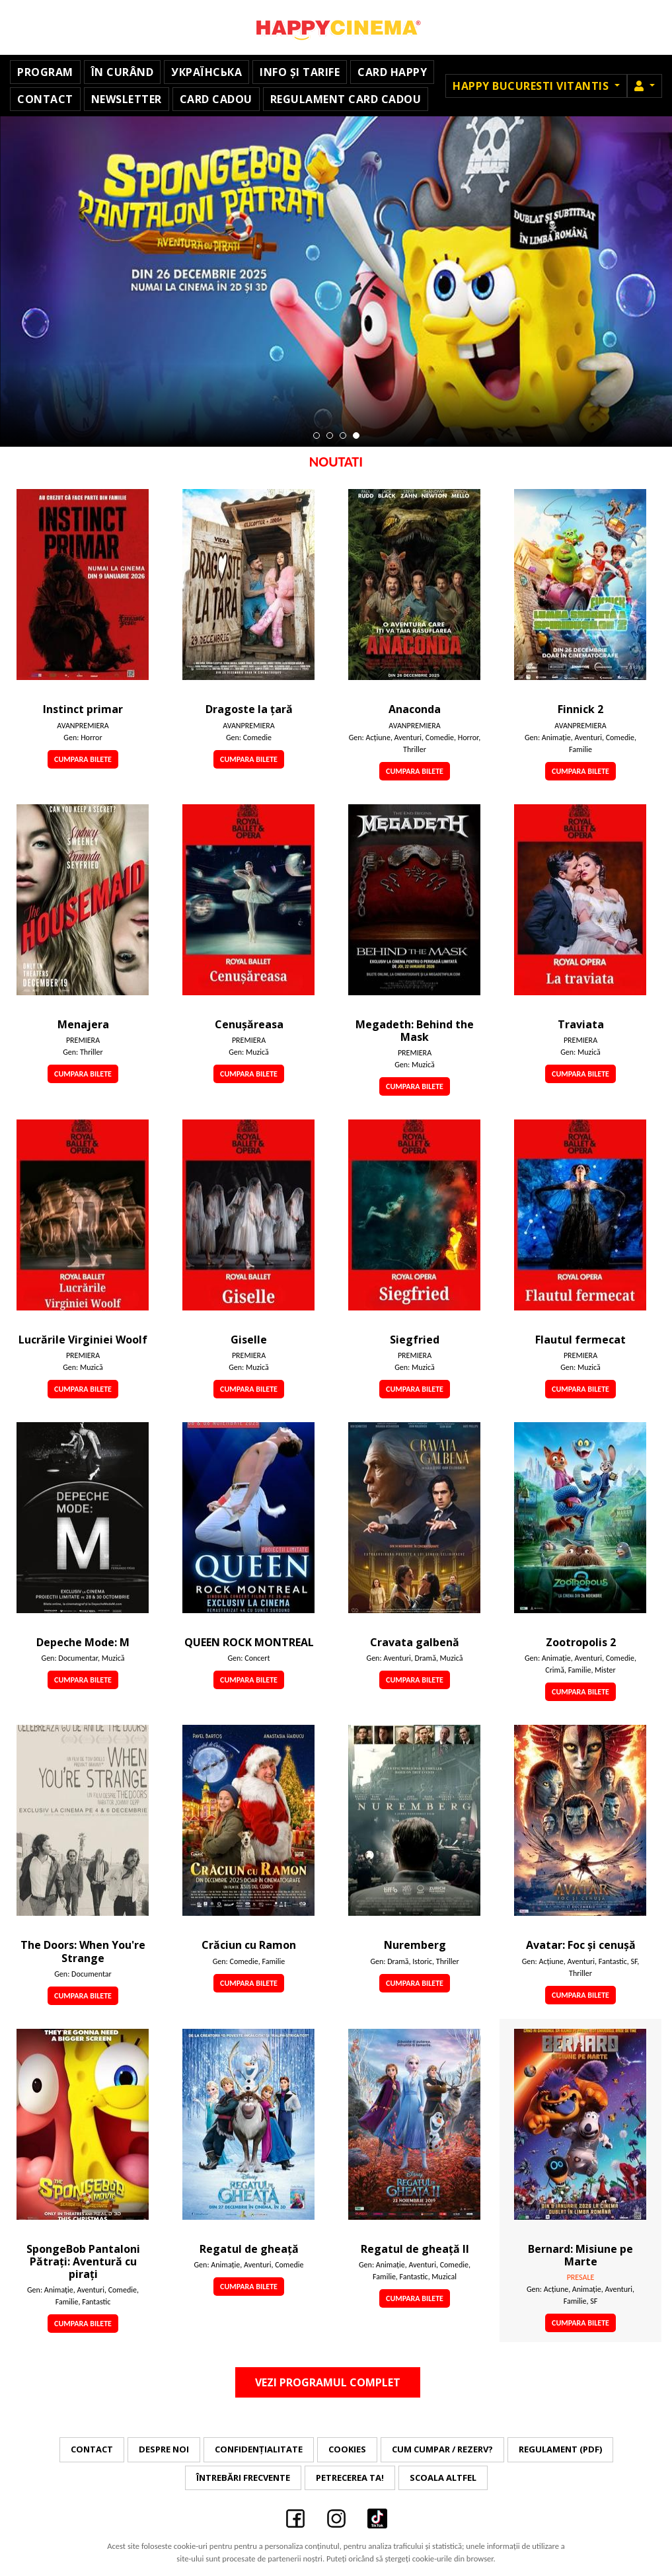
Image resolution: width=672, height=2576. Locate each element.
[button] (644, 86)
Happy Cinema (336, 27)
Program (45, 72)
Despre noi (164, 2449)
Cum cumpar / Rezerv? (442, 2449)
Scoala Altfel (443, 2477)
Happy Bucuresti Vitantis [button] (532, 86)
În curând (122, 72)
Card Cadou (216, 99)
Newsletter (126, 99)
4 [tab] (356, 435)
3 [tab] (343, 435)
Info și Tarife (300, 72)
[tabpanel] (336, 281)
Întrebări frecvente (243, 2477)
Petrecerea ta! (350, 2477)
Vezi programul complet (327, 2382)
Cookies (347, 2449)
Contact (45, 99)
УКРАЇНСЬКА (206, 72)
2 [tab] (329, 435)
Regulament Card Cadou (346, 99)
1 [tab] (316, 435)
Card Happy (392, 72)
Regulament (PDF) (560, 2449)
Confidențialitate (259, 2449)
